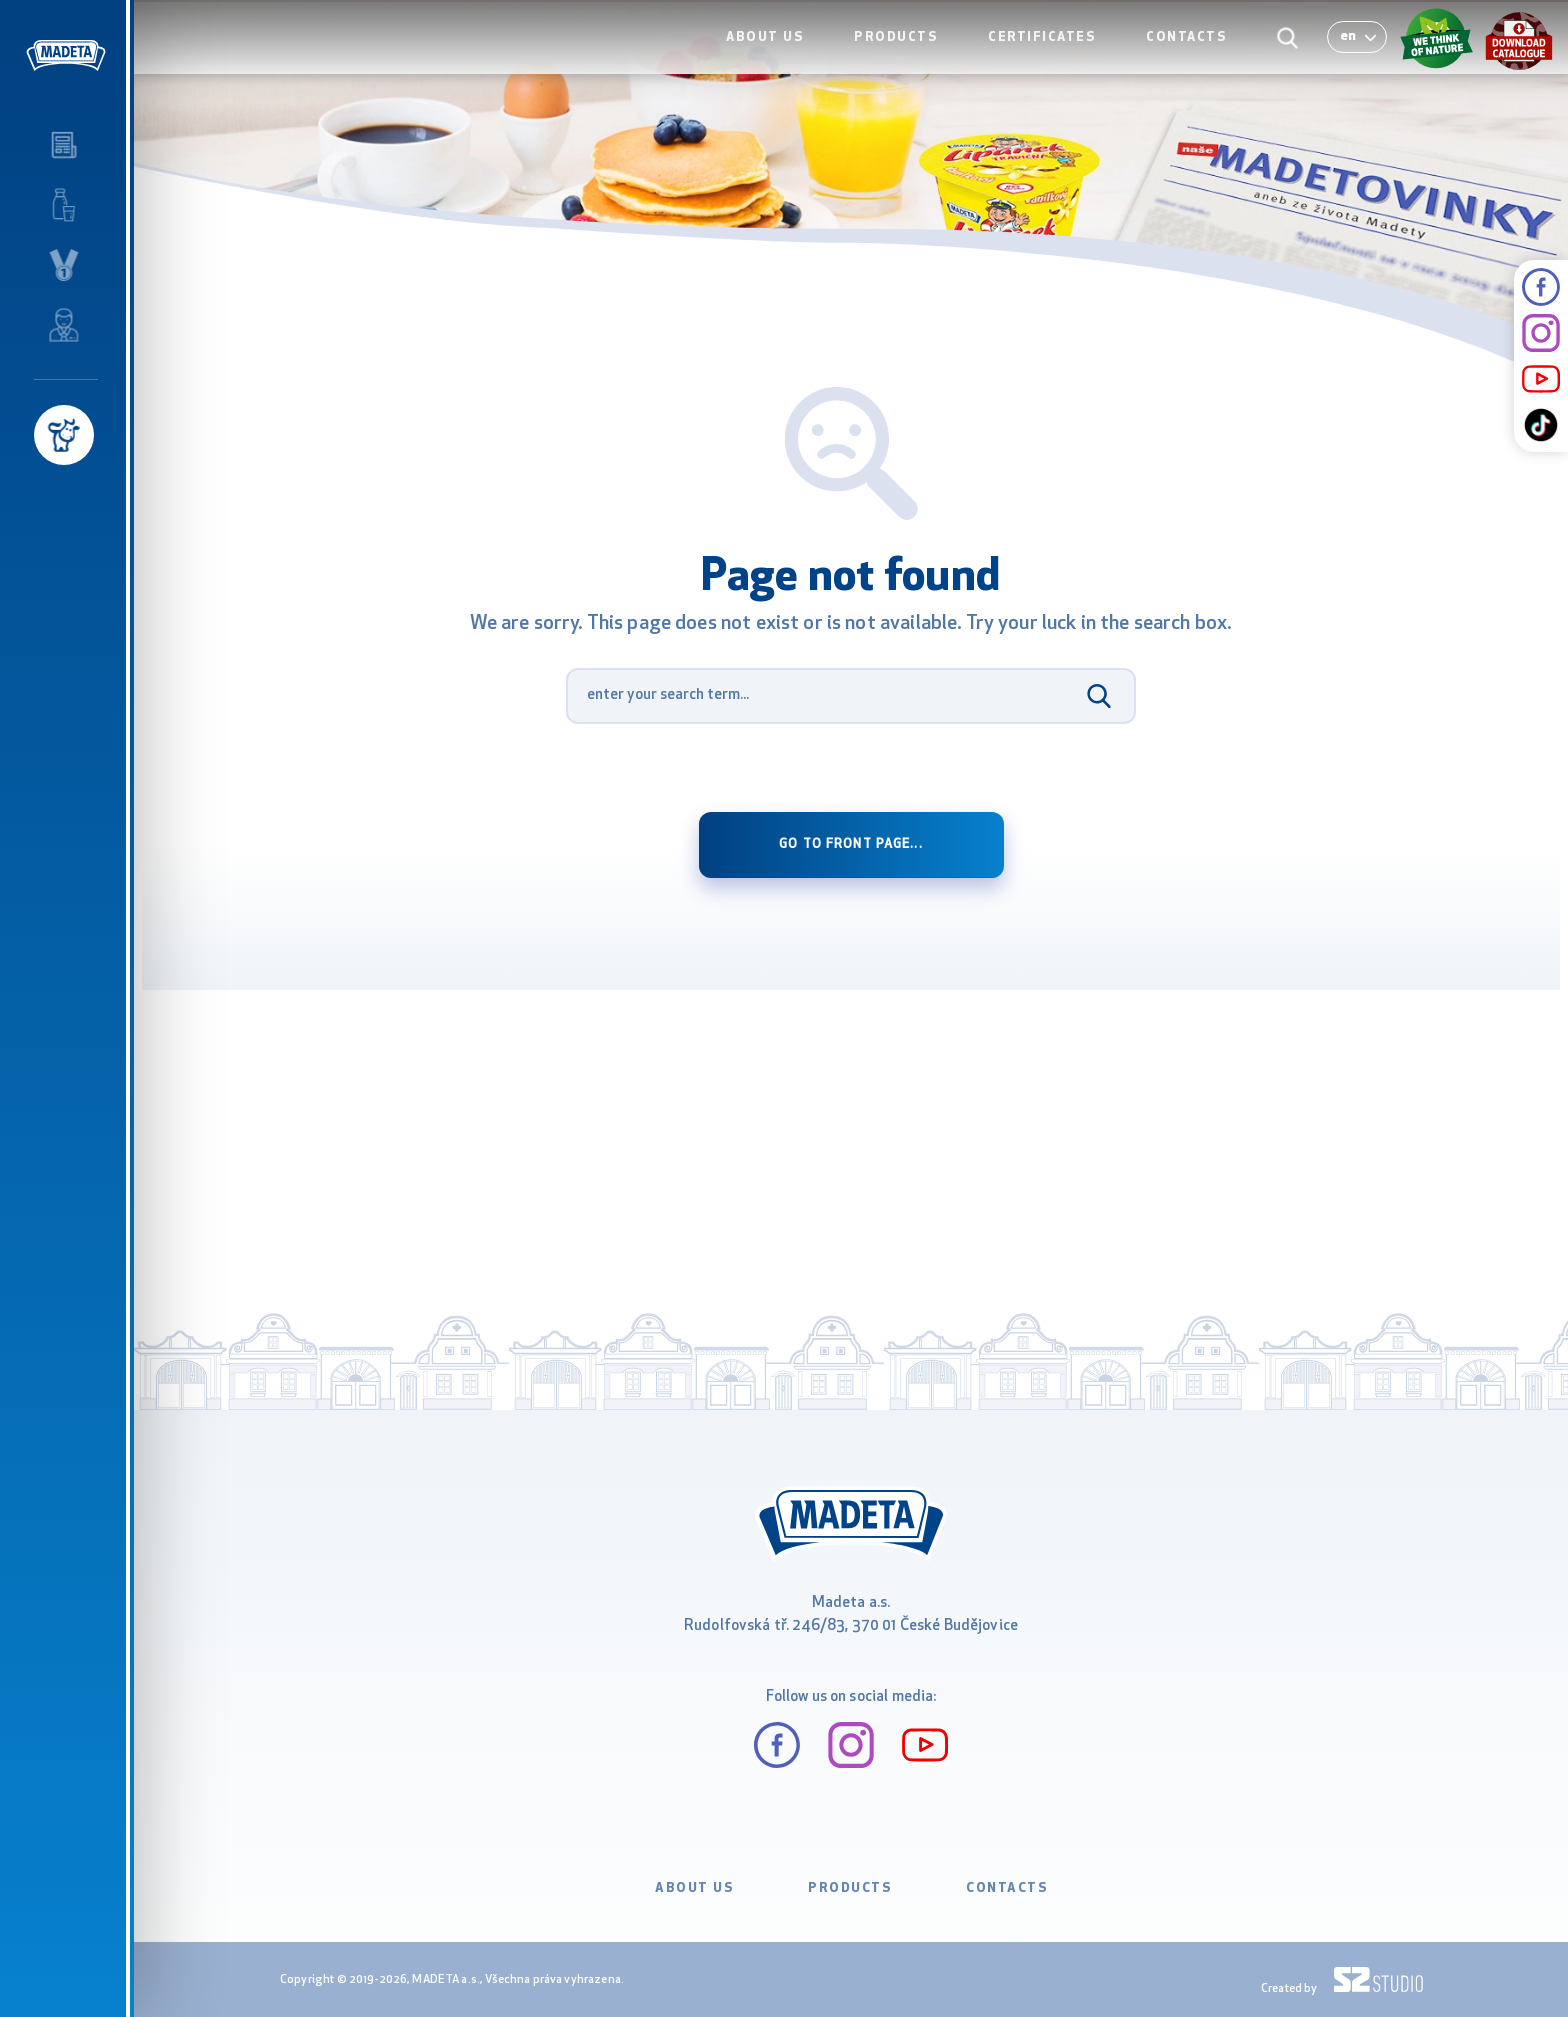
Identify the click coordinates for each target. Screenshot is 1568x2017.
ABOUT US (785, 56)
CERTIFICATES (1052, 56)
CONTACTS (1191, 56)
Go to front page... (850, 844)
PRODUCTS (911, 56)
